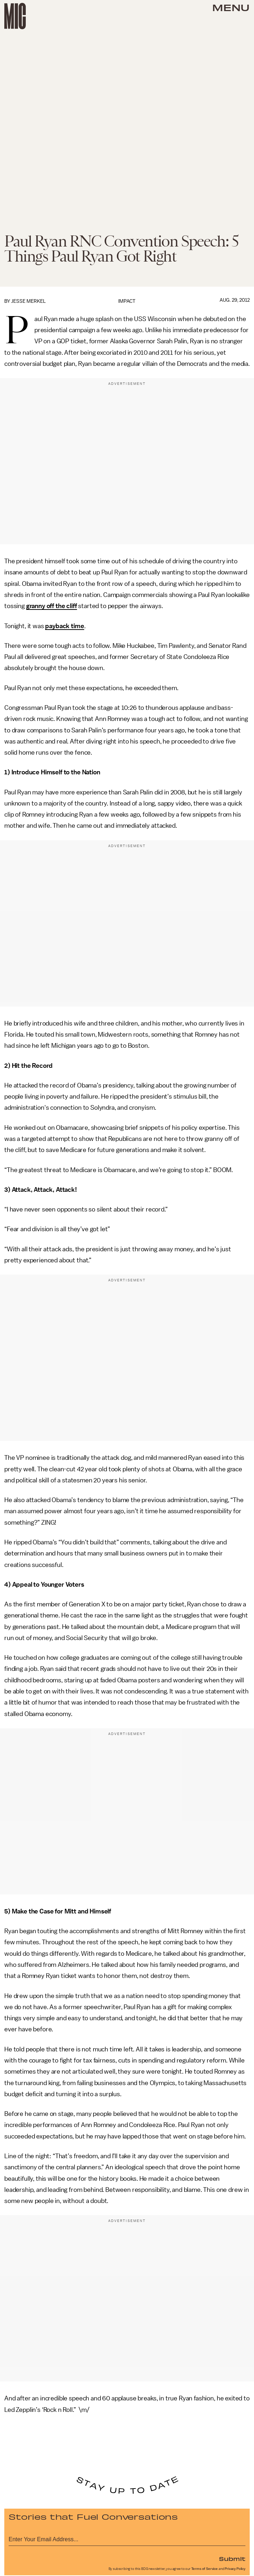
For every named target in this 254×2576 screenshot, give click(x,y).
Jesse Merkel (28, 301)
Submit (232, 2558)
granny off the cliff (51, 606)
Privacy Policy (235, 2569)
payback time (64, 626)
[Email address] (127, 2538)
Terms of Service (204, 2569)
